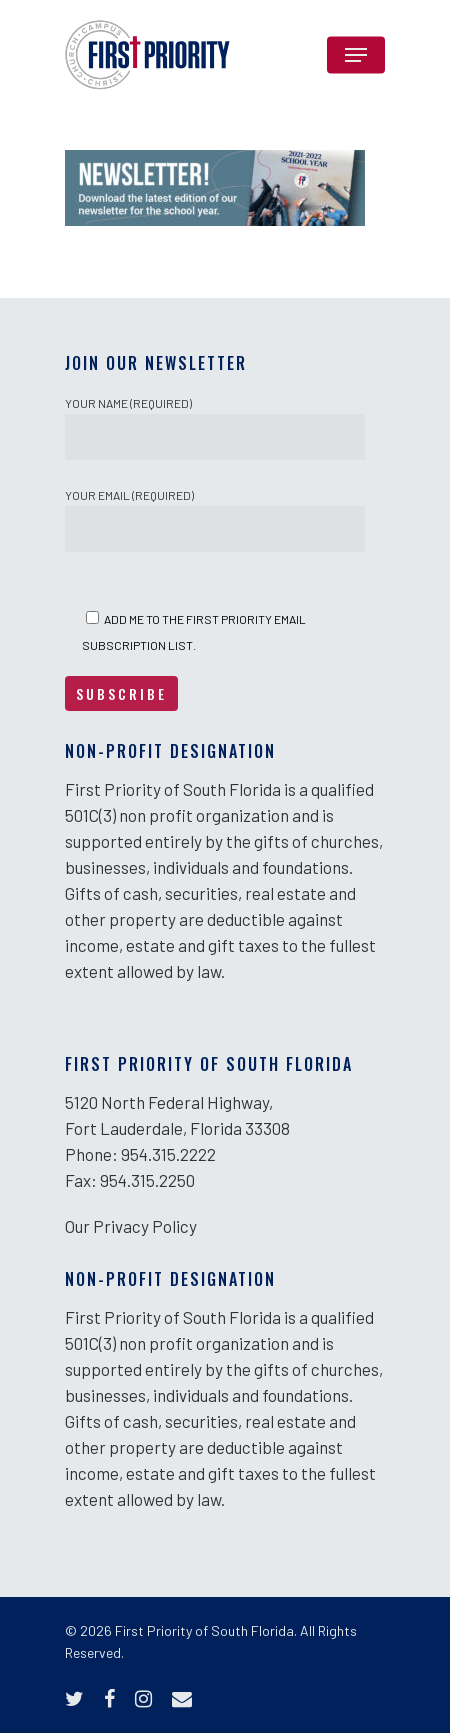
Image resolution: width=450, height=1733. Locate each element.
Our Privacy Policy (131, 1226)
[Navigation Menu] (356, 55)
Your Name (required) (215, 428)
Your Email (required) (215, 520)
